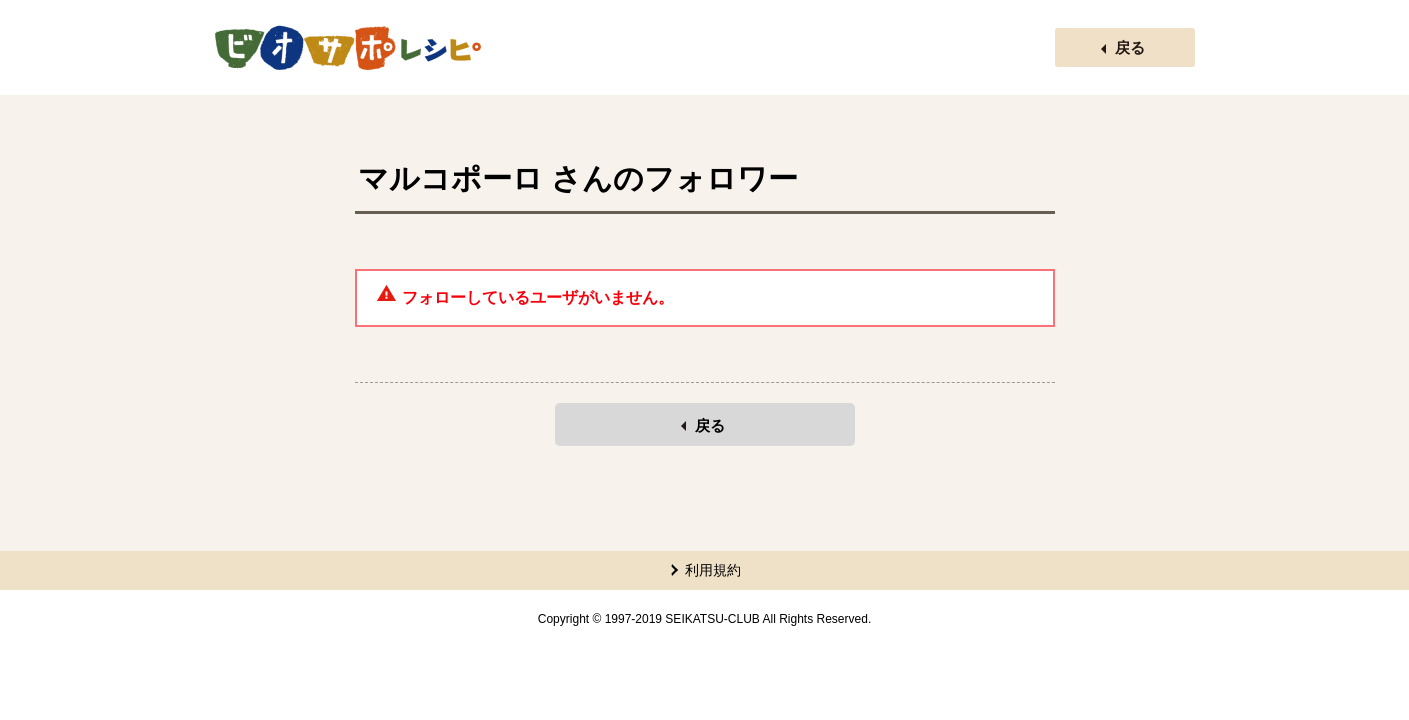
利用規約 (713, 570)
